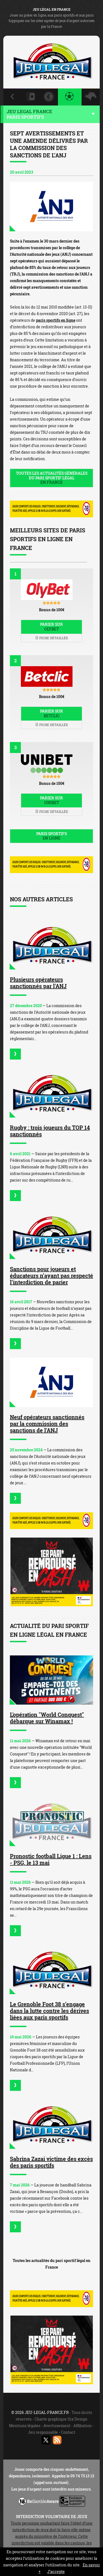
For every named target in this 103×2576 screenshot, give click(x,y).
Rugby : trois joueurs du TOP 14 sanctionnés (50, 1131)
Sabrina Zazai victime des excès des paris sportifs (51, 2162)
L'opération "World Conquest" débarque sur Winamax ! (47, 1718)
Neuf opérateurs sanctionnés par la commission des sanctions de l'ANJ (47, 1423)
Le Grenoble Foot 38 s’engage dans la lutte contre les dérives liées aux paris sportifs (49, 2010)
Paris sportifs (51, 836)
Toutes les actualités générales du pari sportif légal (51, 478)
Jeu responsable (43, 2432)
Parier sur (51, 627)
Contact (68, 2432)
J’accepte (56, 2571)
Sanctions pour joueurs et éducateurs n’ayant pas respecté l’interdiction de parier (51, 1275)
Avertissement (56, 2425)
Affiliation (82, 2425)
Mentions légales (24, 2425)
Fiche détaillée (51, 638)
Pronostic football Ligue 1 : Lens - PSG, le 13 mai (50, 1859)
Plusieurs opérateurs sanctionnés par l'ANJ (38, 983)
